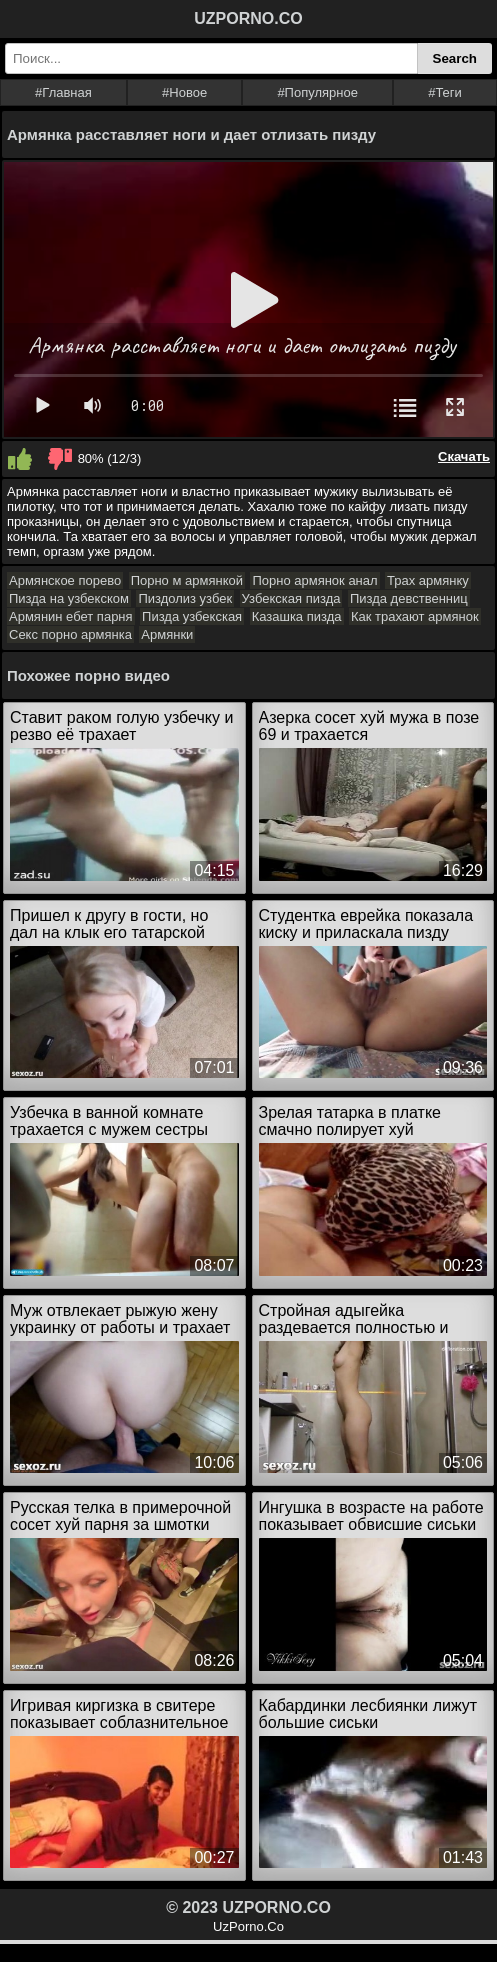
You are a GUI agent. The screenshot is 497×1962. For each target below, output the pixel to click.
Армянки (167, 634)
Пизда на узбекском (69, 598)
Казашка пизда (297, 616)
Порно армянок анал (314, 580)
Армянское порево (65, 580)
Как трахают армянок (415, 616)
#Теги (445, 92)
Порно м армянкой (187, 580)
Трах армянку (428, 580)
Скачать (464, 456)
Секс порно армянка (70, 634)
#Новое (184, 92)
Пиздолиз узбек (185, 598)
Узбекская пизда (291, 598)
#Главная (63, 92)
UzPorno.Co (248, 1926)
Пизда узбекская (192, 616)
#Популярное (317, 92)
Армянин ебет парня (71, 616)
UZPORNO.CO (248, 18)
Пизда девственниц (409, 598)
